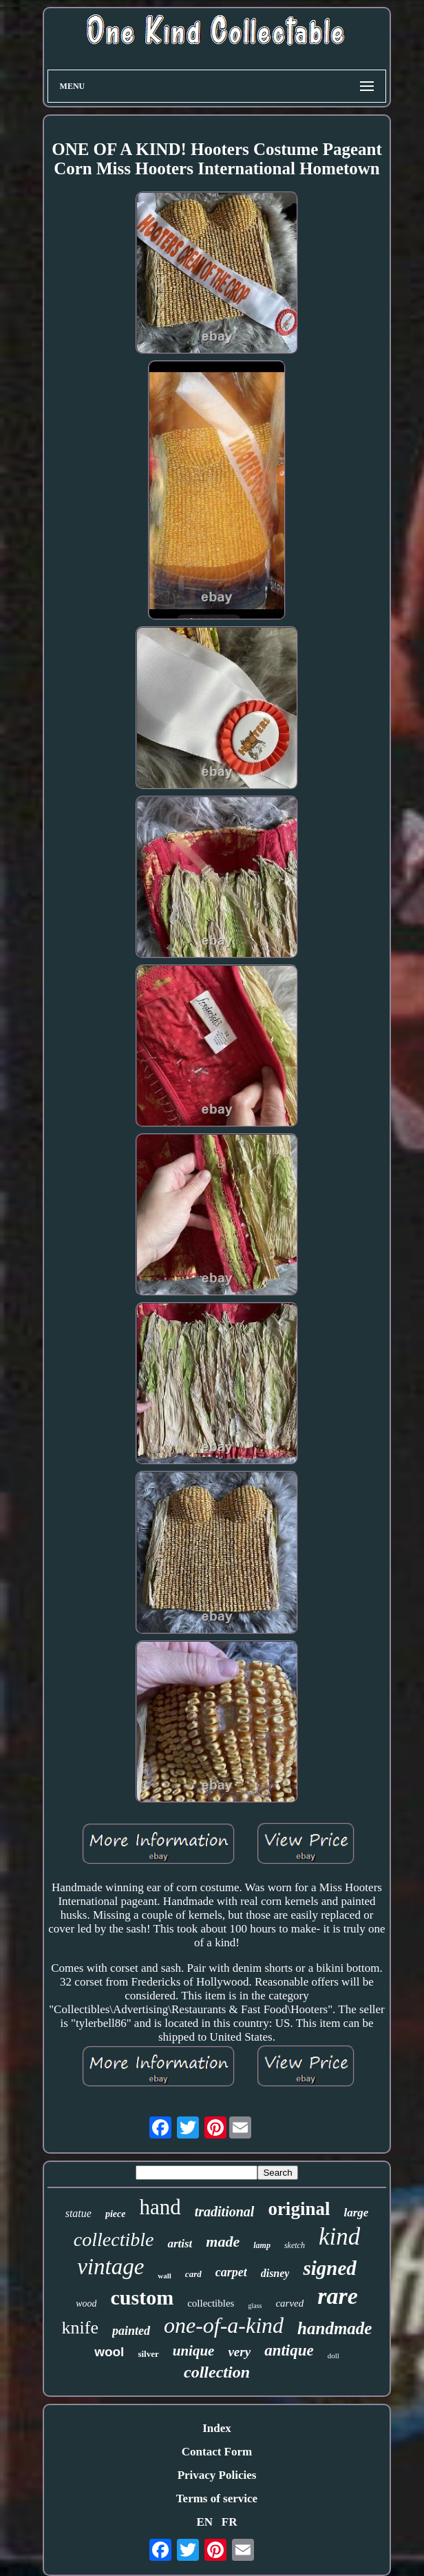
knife (80, 2328)
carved (289, 2303)
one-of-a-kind (224, 2325)
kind (339, 2236)
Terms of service (216, 2498)
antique (289, 2350)
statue (78, 2213)
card (193, 2274)
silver (148, 2354)
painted (131, 2331)
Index (216, 2428)
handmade (334, 2328)
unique (194, 2350)
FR (229, 2521)
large (355, 2212)
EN (204, 2521)
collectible (114, 2239)
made (223, 2241)
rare (337, 2296)
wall (164, 2275)
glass (255, 2305)
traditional (225, 2211)
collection (217, 2372)
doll (333, 2355)
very (239, 2352)
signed (329, 2268)
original (299, 2208)
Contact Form (217, 2451)
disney (275, 2273)
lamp (262, 2245)
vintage (110, 2266)
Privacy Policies (217, 2475)
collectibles (210, 2303)
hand (159, 2207)
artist (179, 2243)
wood (86, 2303)
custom (141, 2297)
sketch (294, 2245)
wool (109, 2352)
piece (115, 2214)
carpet (231, 2272)
